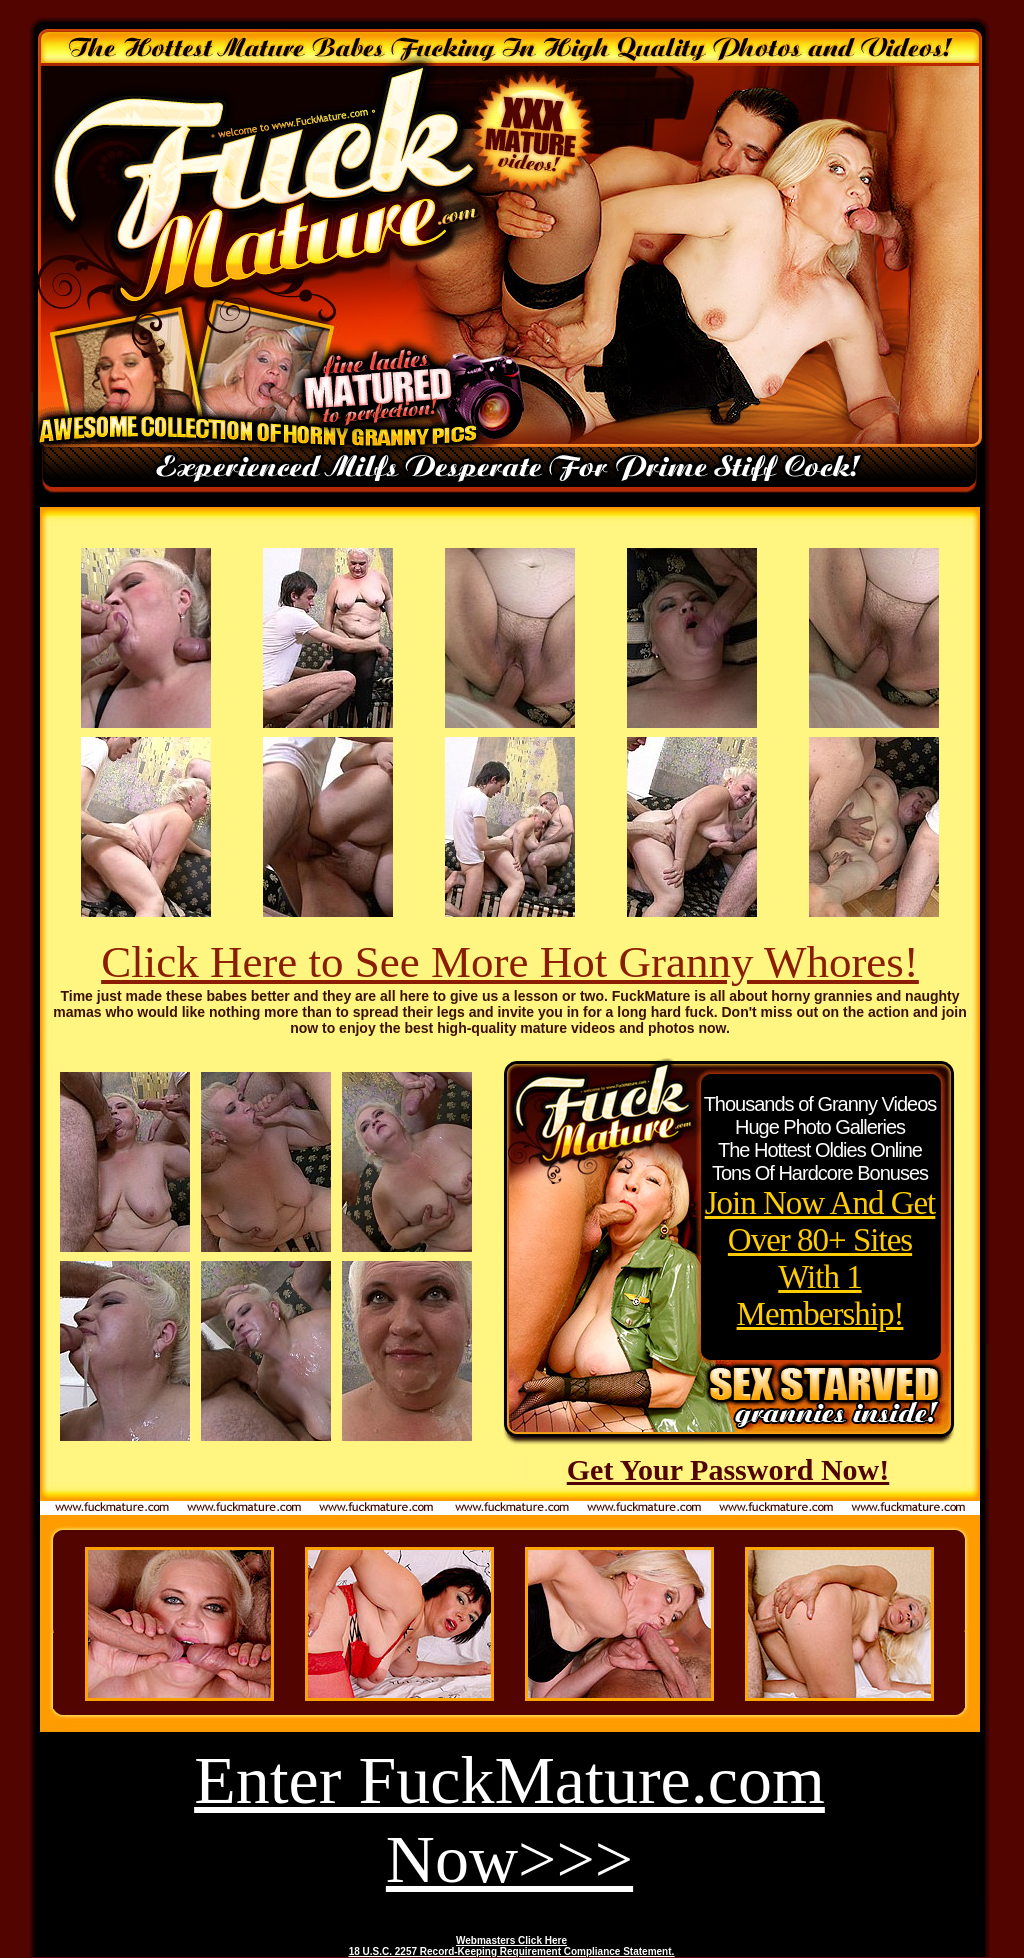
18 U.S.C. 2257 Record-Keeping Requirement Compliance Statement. (512, 1951)
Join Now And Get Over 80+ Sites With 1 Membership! (820, 1258)
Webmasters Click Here (511, 1940)
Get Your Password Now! (728, 1469)
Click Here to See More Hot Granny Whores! (510, 962)
